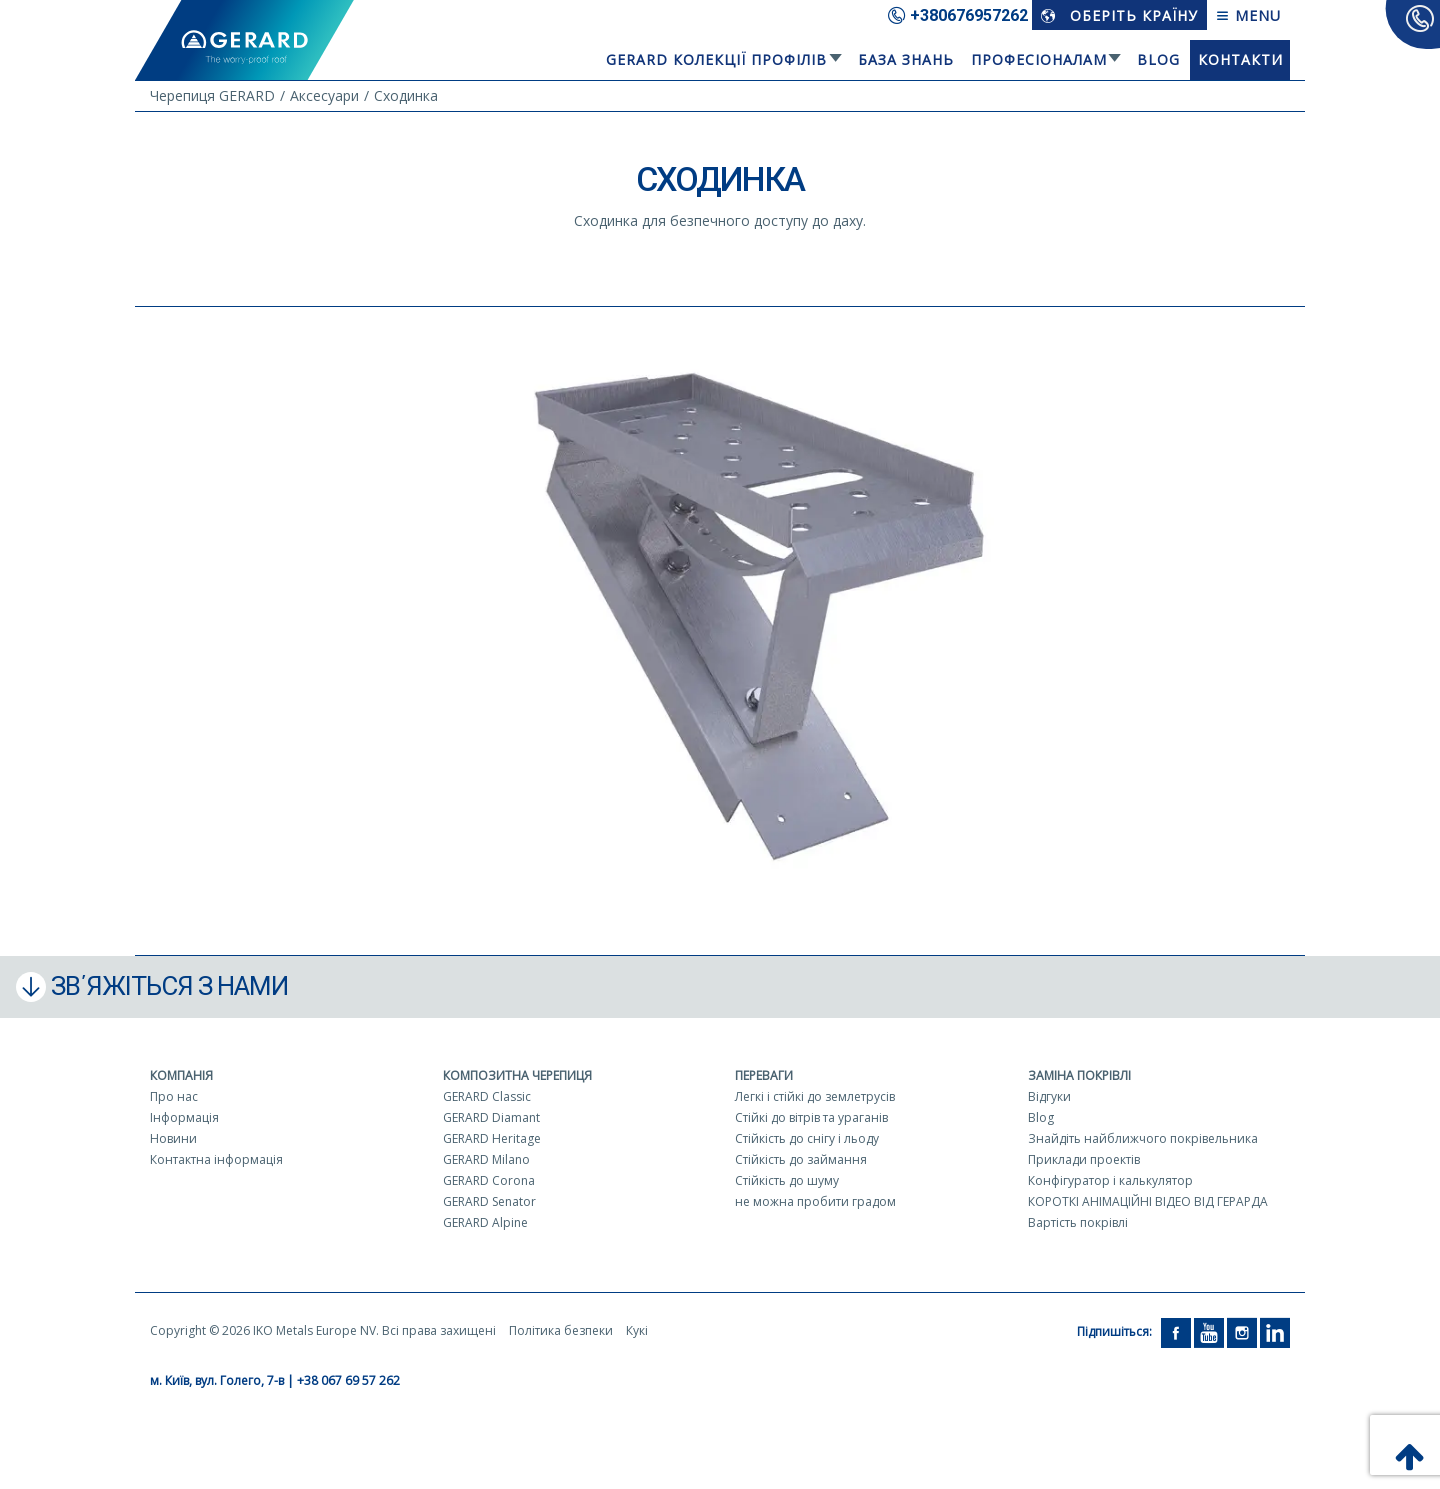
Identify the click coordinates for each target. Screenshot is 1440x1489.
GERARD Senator (489, 1201)
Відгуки (1049, 1096)
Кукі (637, 1330)
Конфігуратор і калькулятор (1110, 1180)
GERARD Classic (487, 1096)
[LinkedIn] (1275, 1331)
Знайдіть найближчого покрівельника (1143, 1138)
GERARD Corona (489, 1180)
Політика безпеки (561, 1330)
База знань (906, 59)
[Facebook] (1176, 1331)
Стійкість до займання (801, 1159)
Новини (173, 1138)
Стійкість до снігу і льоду (807, 1138)
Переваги (764, 1075)
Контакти (1240, 59)
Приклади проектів (1084, 1159)
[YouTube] (1209, 1331)
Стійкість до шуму (787, 1180)
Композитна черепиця (517, 1075)
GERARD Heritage (492, 1138)
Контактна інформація (216, 1159)
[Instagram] (1242, 1331)
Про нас (174, 1096)
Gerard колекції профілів (716, 59)
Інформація (184, 1117)
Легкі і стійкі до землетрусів (815, 1096)
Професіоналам (1039, 59)
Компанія (181, 1075)
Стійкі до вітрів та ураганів (811, 1117)
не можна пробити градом (815, 1201)
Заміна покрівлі (1079, 1075)
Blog (1158, 59)
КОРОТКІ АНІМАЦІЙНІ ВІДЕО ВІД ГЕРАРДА (1148, 1201)
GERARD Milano (486, 1159)
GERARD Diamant (491, 1117)
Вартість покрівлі (1078, 1222)
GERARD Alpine (485, 1222)
